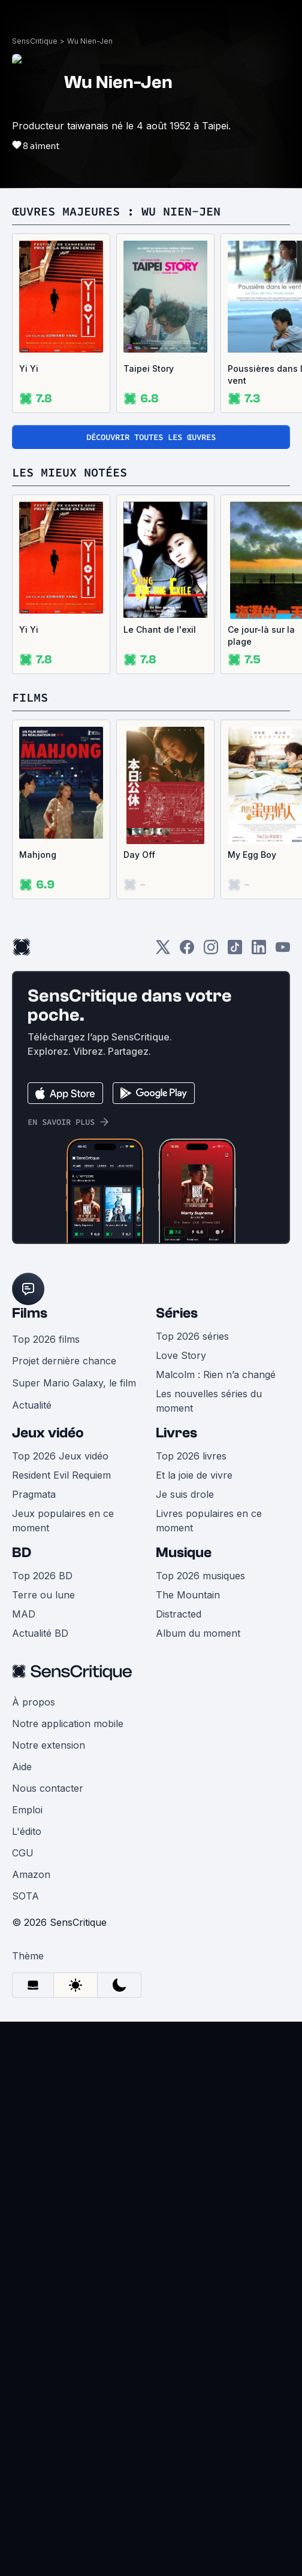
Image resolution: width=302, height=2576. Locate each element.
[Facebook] (187, 951)
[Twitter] (163, 951)
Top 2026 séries (192, 1336)
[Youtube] (283, 951)
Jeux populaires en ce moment (63, 1520)
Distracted (178, 1614)
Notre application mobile (67, 1724)
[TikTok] (235, 951)
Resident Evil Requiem (61, 1475)
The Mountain (188, 1595)
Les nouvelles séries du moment (209, 1401)
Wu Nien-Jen (90, 41)
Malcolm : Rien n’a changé (216, 1374)
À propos (33, 1702)
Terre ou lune (43, 1595)
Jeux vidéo (48, 1433)
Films (29, 1313)
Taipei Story (148, 368)
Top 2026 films (46, 1339)
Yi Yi (28, 368)
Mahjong (37, 854)
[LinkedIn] (259, 951)
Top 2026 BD (42, 1576)
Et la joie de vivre (194, 1475)
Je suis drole (185, 1494)
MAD (23, 1614)
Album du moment (198, 1633)
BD (21, 1553)
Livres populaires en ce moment (209, 1520)
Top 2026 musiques (200, 1576)
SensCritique (35, 41)
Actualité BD (40, 1633)
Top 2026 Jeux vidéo (60, 1456)
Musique (184, 1553)
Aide (22, 1767)
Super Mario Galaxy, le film (74, 1383)
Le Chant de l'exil (159, 629)
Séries (177, 1313)
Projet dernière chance (64, 1361)
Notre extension (48, 1745)
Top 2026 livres (191, 1456)
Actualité (32, 1405)
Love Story (181, 1355)
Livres (176, 1433)
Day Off (139, 854)
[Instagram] (211, 951)
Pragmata (34, 1494)
